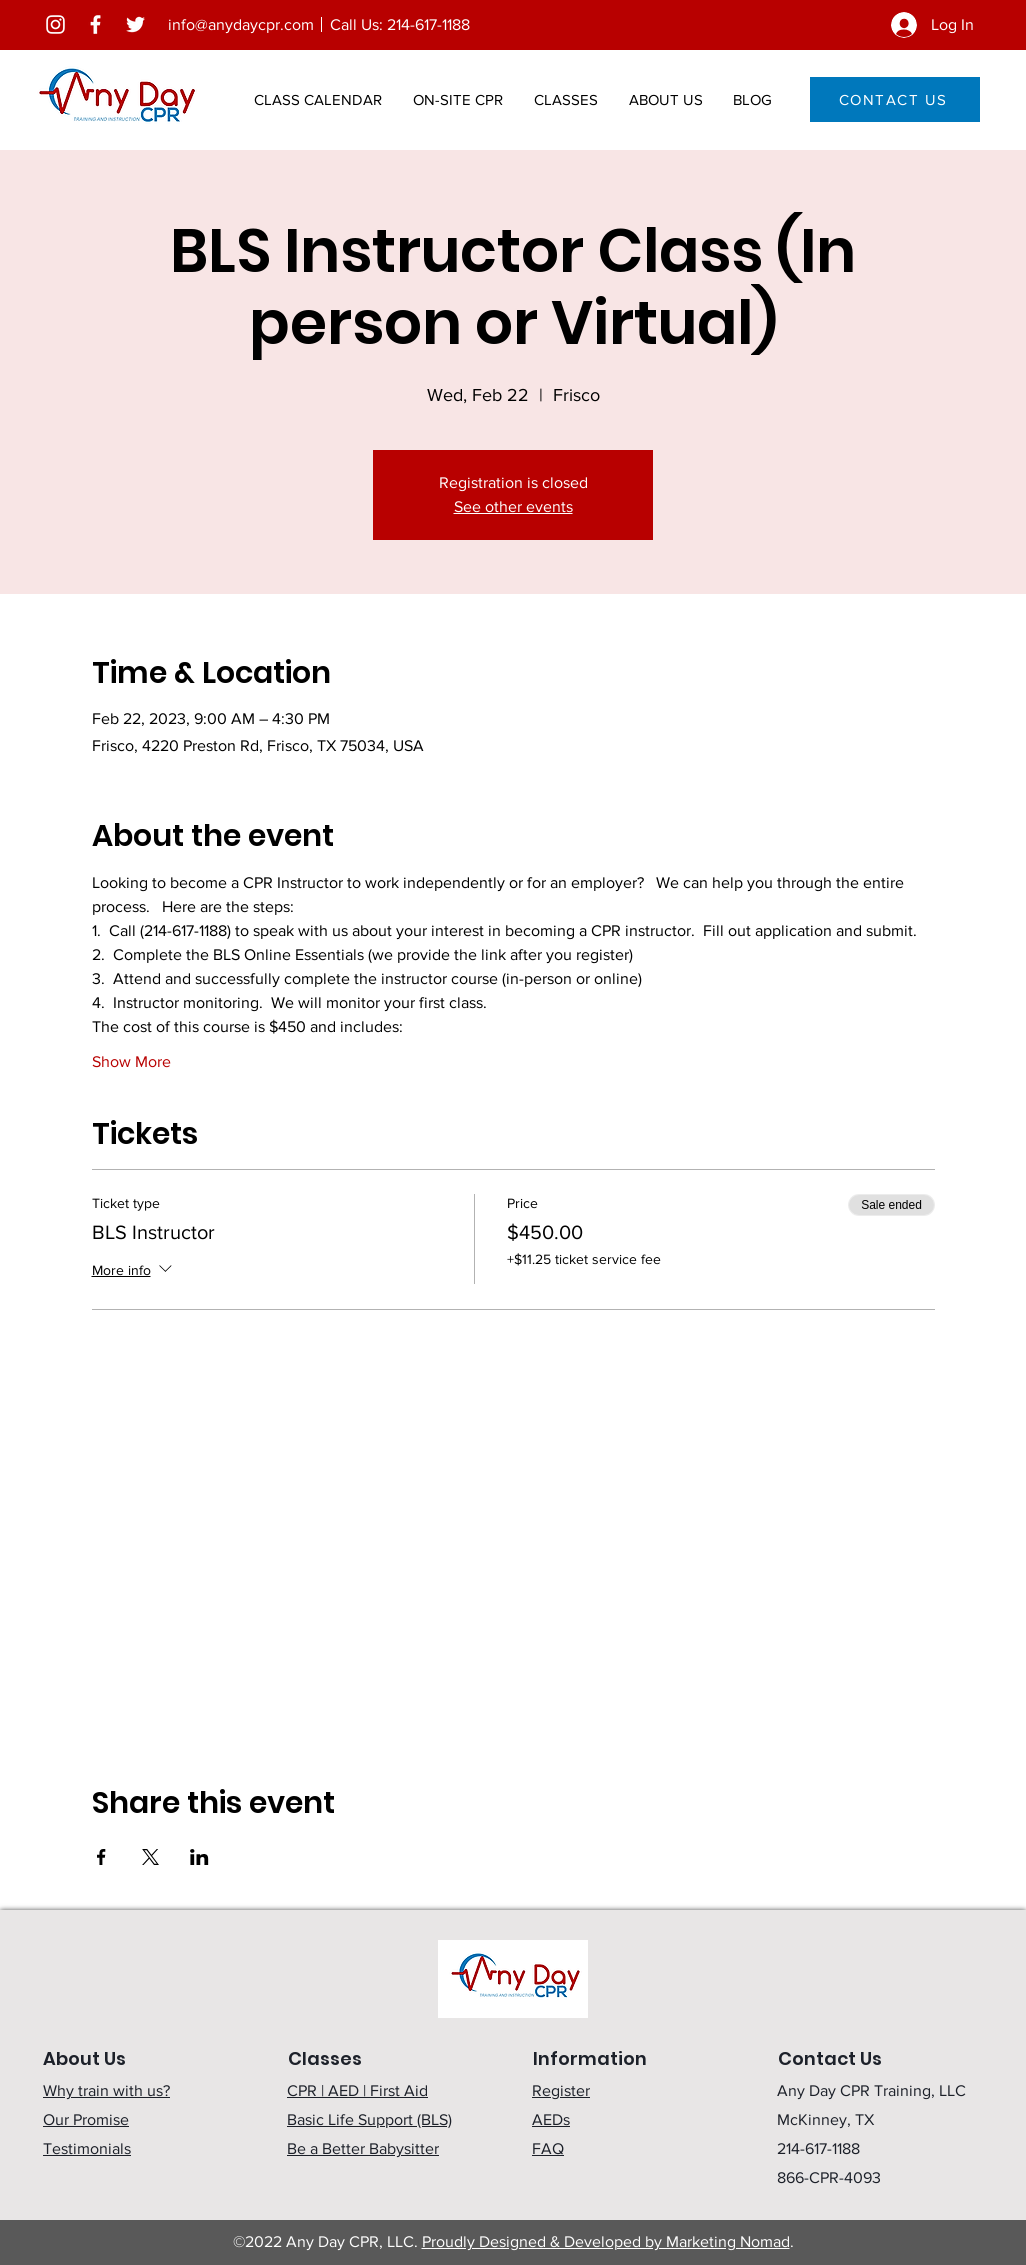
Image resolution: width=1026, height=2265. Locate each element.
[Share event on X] (150, 1857)
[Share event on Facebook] (101, 1857)
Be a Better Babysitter (363, 2148)
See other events (513, 506)
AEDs (551, 2119)
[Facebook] (95, 24)
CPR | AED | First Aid (357, 2090)
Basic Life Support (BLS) (369, 2119)
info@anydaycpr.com (241, 24)
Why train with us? (106, 2090)
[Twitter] (135, 24)
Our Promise (86, 2119)
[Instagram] (55, 24)
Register (561, 2090)
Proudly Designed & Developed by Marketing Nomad (606, 2241)
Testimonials (87, 2148)
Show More (131, 1061)
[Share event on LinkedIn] (199, 1857)
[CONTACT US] (895, 99)
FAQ (548, 2148)
